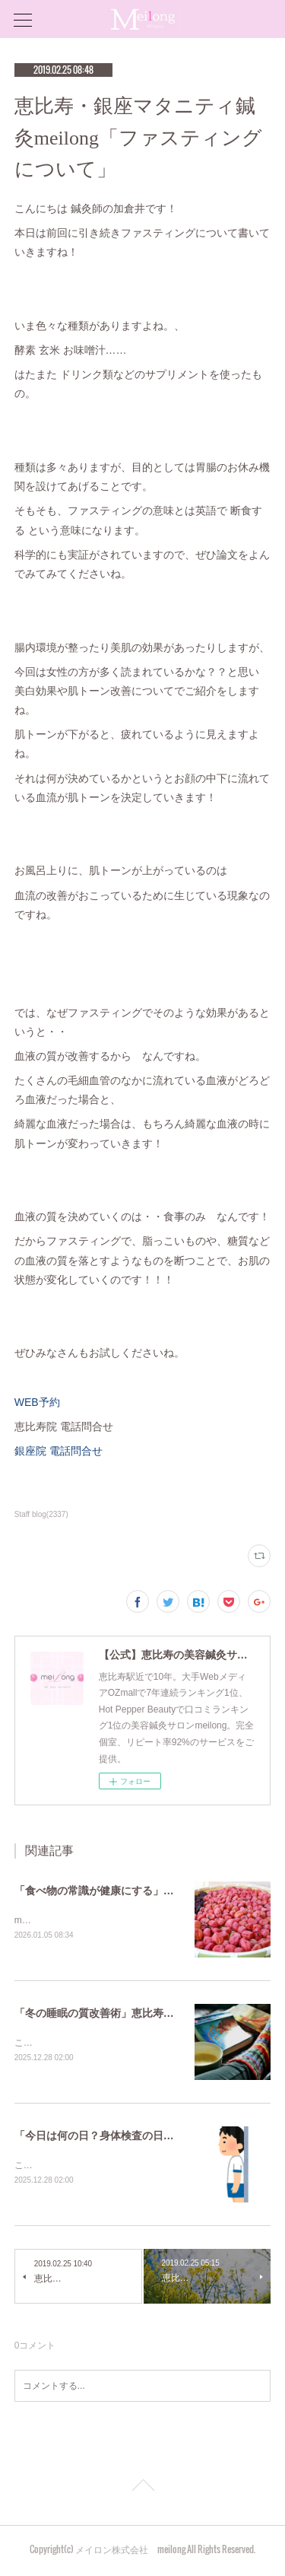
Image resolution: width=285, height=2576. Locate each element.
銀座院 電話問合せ (58, 1451)
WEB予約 (37, 1402)
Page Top (142, 2490)
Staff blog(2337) (41, 1514)
